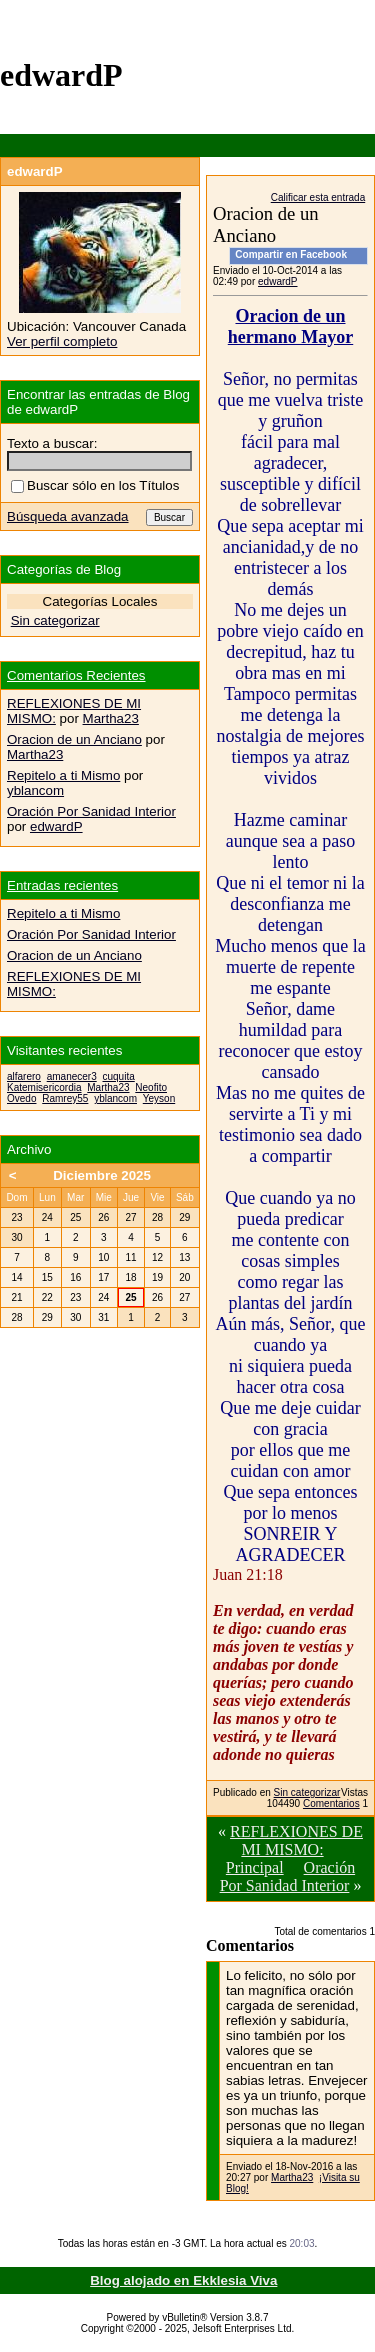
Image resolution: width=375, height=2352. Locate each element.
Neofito (151, 1087)
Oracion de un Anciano (74, 739)
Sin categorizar (307, 1792)
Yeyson (159, 1098)
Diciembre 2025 (102, 1175)
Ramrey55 (65, 1098)
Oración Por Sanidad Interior (288, 1876)
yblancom (35, 790)
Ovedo (21, 1098)
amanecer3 (72, 1076)
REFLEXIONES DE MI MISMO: (296, 1840)
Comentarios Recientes (76, 675)
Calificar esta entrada (318, 197)
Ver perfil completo (62, 341)
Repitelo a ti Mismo (63, 775)
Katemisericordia (44, 1087)
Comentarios (331, 1803)
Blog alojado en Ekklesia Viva (183, 2280)
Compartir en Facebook (291, 254)
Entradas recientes (62, 885)
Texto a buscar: (52, 443)
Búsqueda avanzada (68, 516)
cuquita (119, 1076)
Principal (255, 1867)
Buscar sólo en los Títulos (95, 485)
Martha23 (292, 2177)
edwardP (277, 281)
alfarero (24, 1076)
